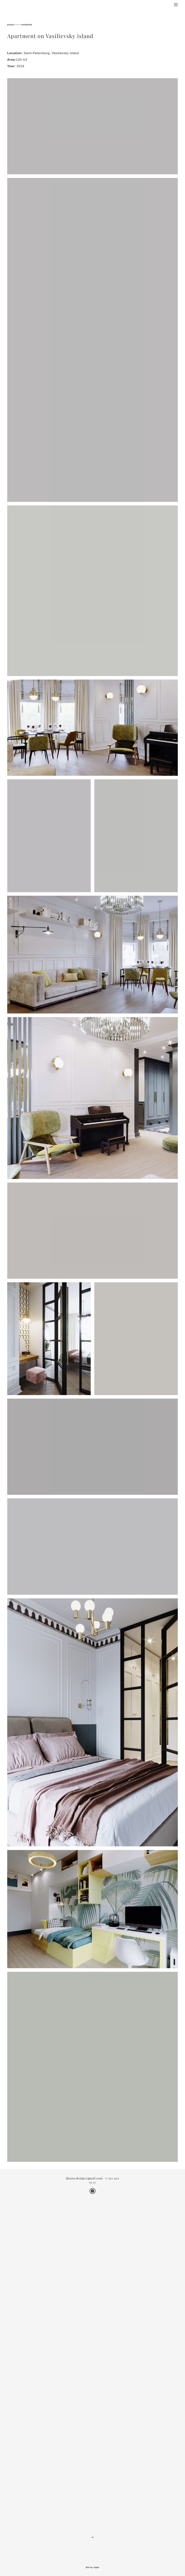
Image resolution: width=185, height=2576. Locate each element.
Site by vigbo (92, 2567)
